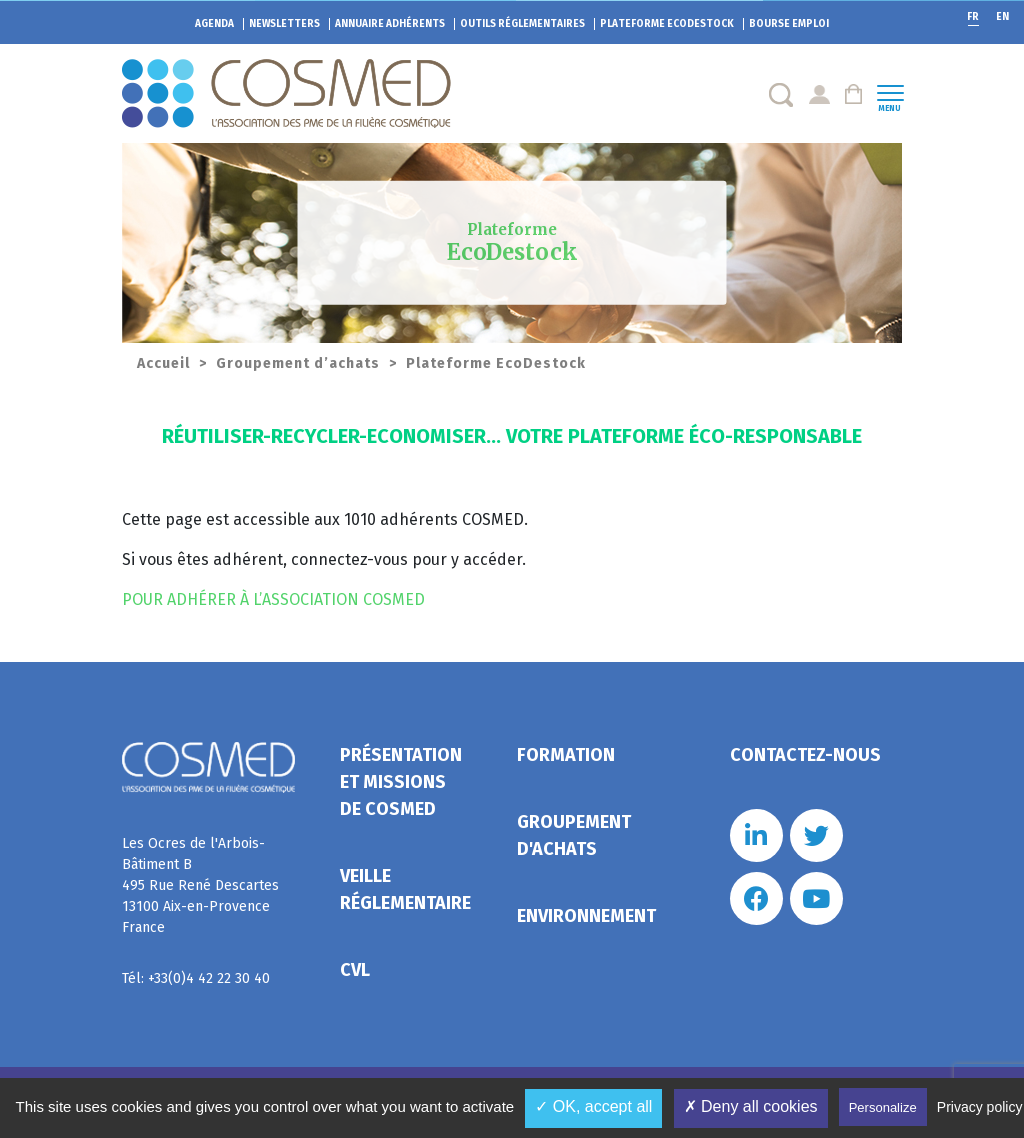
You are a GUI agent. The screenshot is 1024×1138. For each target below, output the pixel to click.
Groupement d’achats (298, 363)
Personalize (883, 1107)
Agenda (214, 24)
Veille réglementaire (405, 889)
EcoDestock (667, 24)
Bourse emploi (789, 24)
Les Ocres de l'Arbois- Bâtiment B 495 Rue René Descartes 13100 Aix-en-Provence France (200, 885)
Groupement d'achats (574, 835)
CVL (355, 970)
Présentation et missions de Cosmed (401, 782)
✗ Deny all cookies (751, 1106)
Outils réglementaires (522, 24)
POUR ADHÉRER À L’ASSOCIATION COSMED (273, 599)
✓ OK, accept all (593, 1106)
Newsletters (284, 24)
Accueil (163, 363)
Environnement (586, 916)
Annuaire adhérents (390, 24)
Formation (566, 755)
